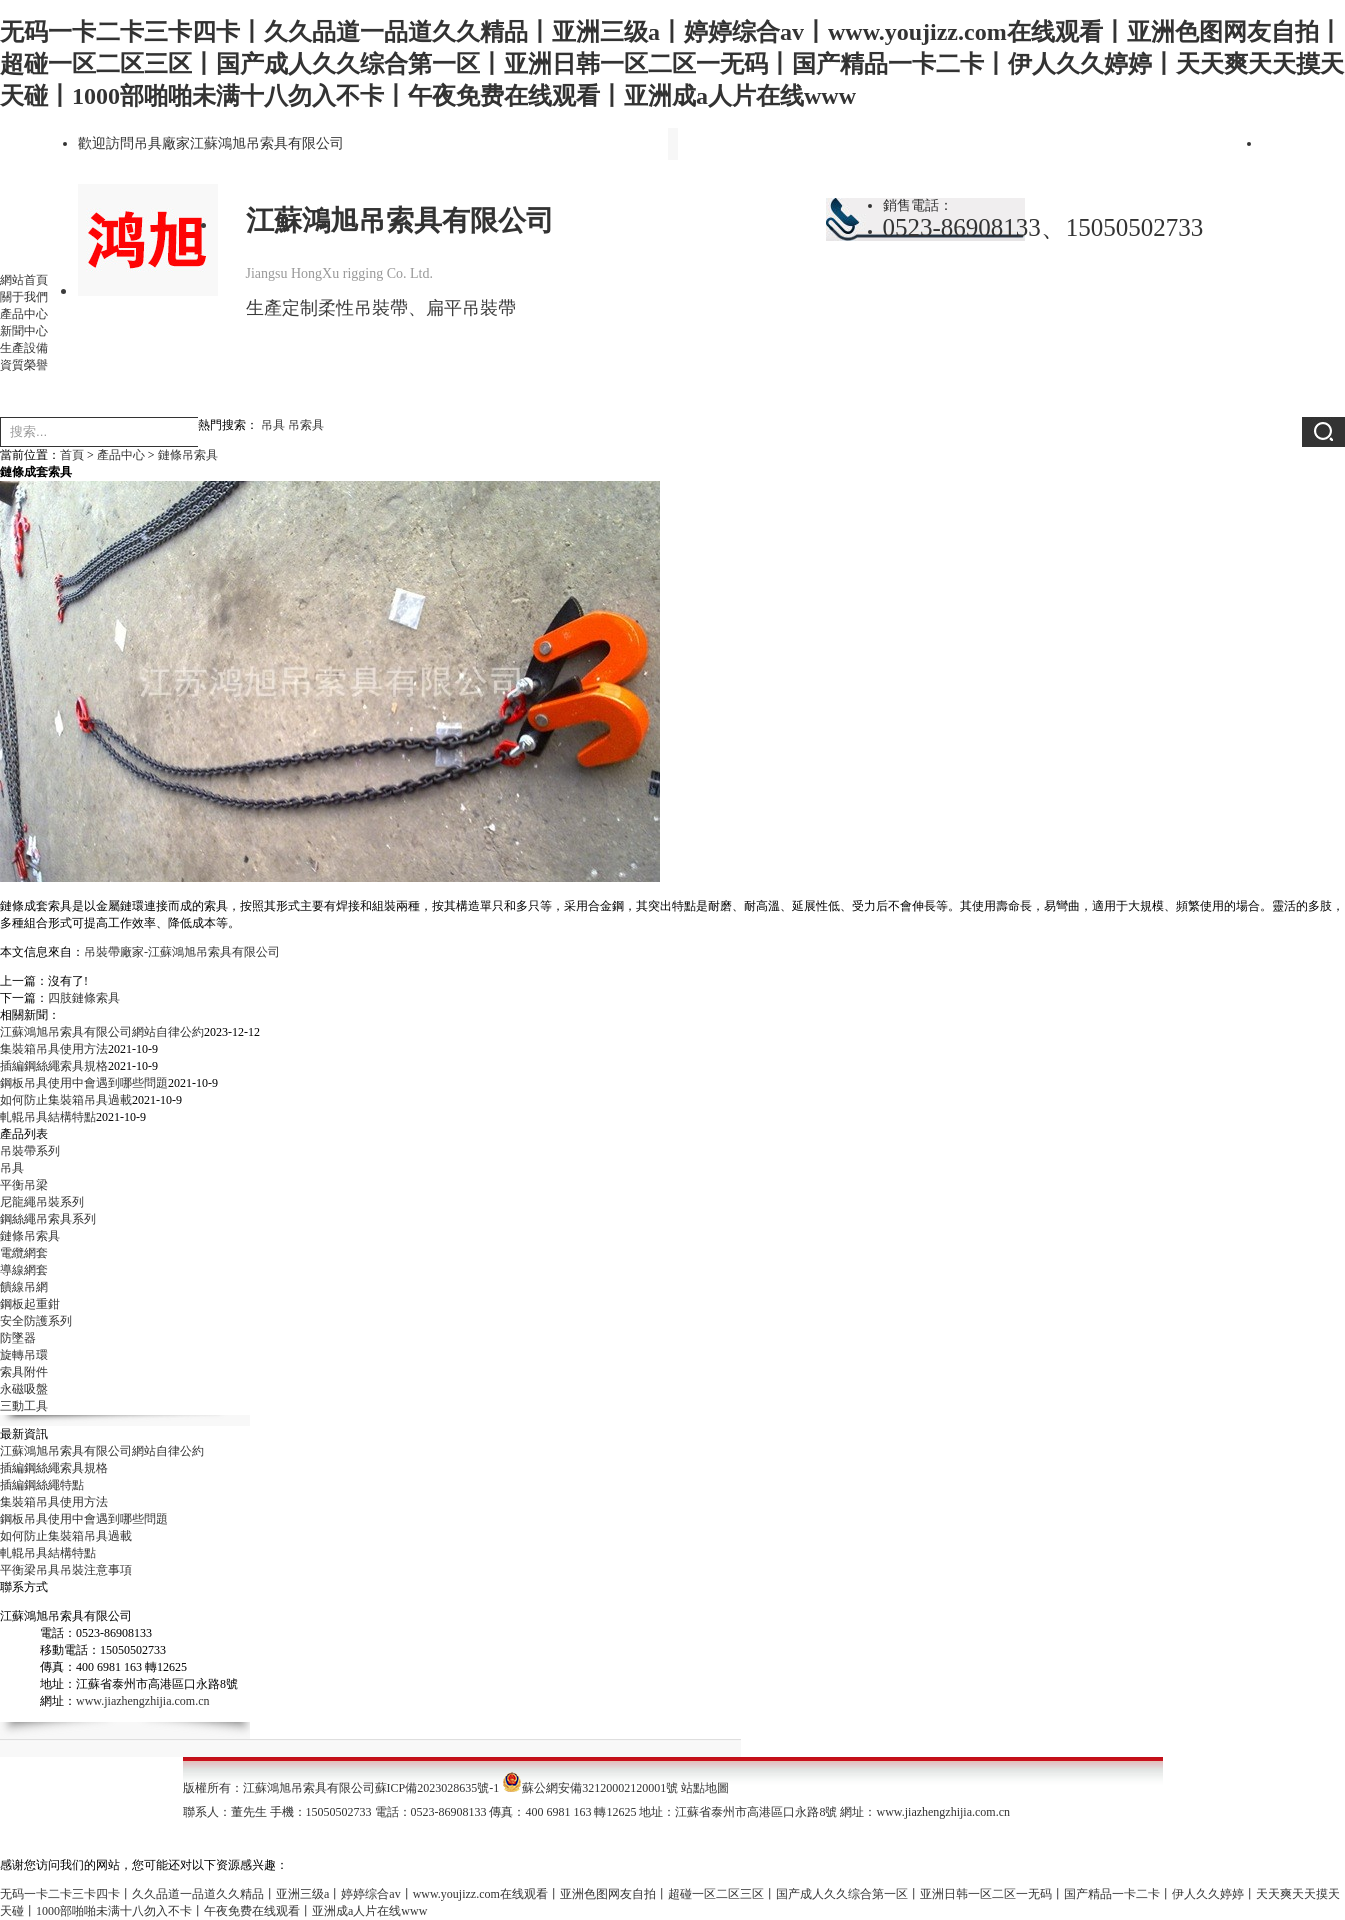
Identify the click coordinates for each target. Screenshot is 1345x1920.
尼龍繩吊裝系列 (42, 1202)
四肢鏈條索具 (84, 998)
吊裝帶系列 (30, 1151)
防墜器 (18, 1338)
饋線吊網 (24, 1287)
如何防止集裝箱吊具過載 (66, 1100)
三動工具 (24, 1406)
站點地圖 (705, 1788)
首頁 (72, 455)
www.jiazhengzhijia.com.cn (143, 1701)
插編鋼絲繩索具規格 (54, 1066)
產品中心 (24, 314)
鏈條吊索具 (188, 455)
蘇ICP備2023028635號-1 (437, 1788)
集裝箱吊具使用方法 (54, 1049)
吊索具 (306, 425)
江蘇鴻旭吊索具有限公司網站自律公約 (102, 1032)
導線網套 (24, 1270)
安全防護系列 (36, 1321)
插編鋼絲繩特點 (42, 1485)
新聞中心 (24, 331)
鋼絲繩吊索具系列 (48, 1219)
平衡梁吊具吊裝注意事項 (66, 1570)
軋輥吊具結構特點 (48, 1117)
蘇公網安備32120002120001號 (600, 1788)
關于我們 (24, 297)
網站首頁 (24, 280)
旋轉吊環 (24, 1355)
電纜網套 (24, 1253)
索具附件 (24, 1372)
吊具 (273, 425)
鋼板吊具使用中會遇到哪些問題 (84, 1083)
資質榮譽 (24, 365)
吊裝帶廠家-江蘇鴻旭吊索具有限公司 (182, 952)
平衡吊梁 (24, 1185)
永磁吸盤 (24, 1389)
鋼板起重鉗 (30, 1304)
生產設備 (24, 348)
